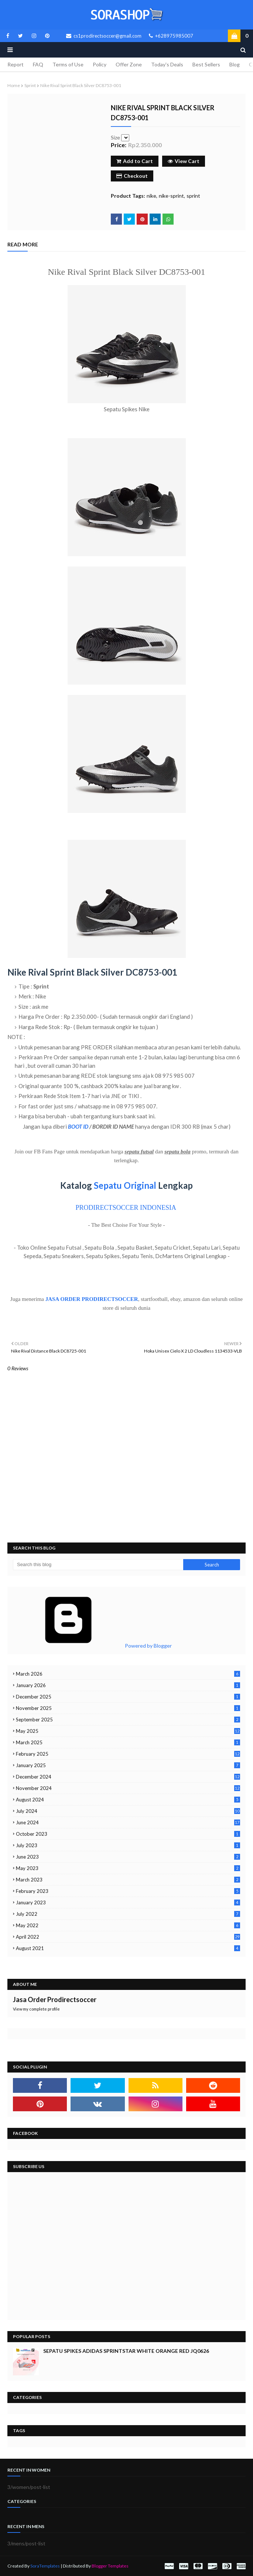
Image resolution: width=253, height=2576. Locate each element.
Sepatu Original (125, 1185)
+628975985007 (171, 36)
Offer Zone (129, 64)
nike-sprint (171, 196)
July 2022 (128, 1914)
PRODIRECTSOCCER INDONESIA (125, 1207)
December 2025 (128, 1697)
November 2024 (128, 1788)
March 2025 (128, 1742)
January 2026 (128, 1685)
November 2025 (128, 1708)
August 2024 (128, 1800)
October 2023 (128, 1834)
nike (151, 196)
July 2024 (128, 1811)
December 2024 (128, 1777)
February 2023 (128, 1891)
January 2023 (128, 1902)
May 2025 (128, 1731)
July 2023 (128, 1845)
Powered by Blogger (92, 1645)
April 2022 (128, 1937)
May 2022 (128, 1925)
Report (15, 64)
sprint (30, 85)
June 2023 (128, 1857)
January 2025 (128, 1765)
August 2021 (128, 1948)
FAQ (38, 64)
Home (13, 85)
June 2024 (128, 1822)
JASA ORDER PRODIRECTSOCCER (91, 1299)
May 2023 (128, 1868)
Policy (99, 64)
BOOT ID (78, 1126)
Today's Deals (167, 64)
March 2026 (128, 1674)
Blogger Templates (110, 2566)
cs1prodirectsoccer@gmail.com (103, 36)
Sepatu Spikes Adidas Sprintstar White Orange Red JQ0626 (126, 2351)
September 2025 (128, 1719)
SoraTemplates (45, 2566)
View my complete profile (36, 2009)
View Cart (183, 161)
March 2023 (128, 1880)
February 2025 (128, 1754)
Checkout (132, 176)
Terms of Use (67, 64)
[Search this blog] (98, 1564)
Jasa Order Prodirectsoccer (54, 1999)
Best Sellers (206, 64)
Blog (234, 64)
